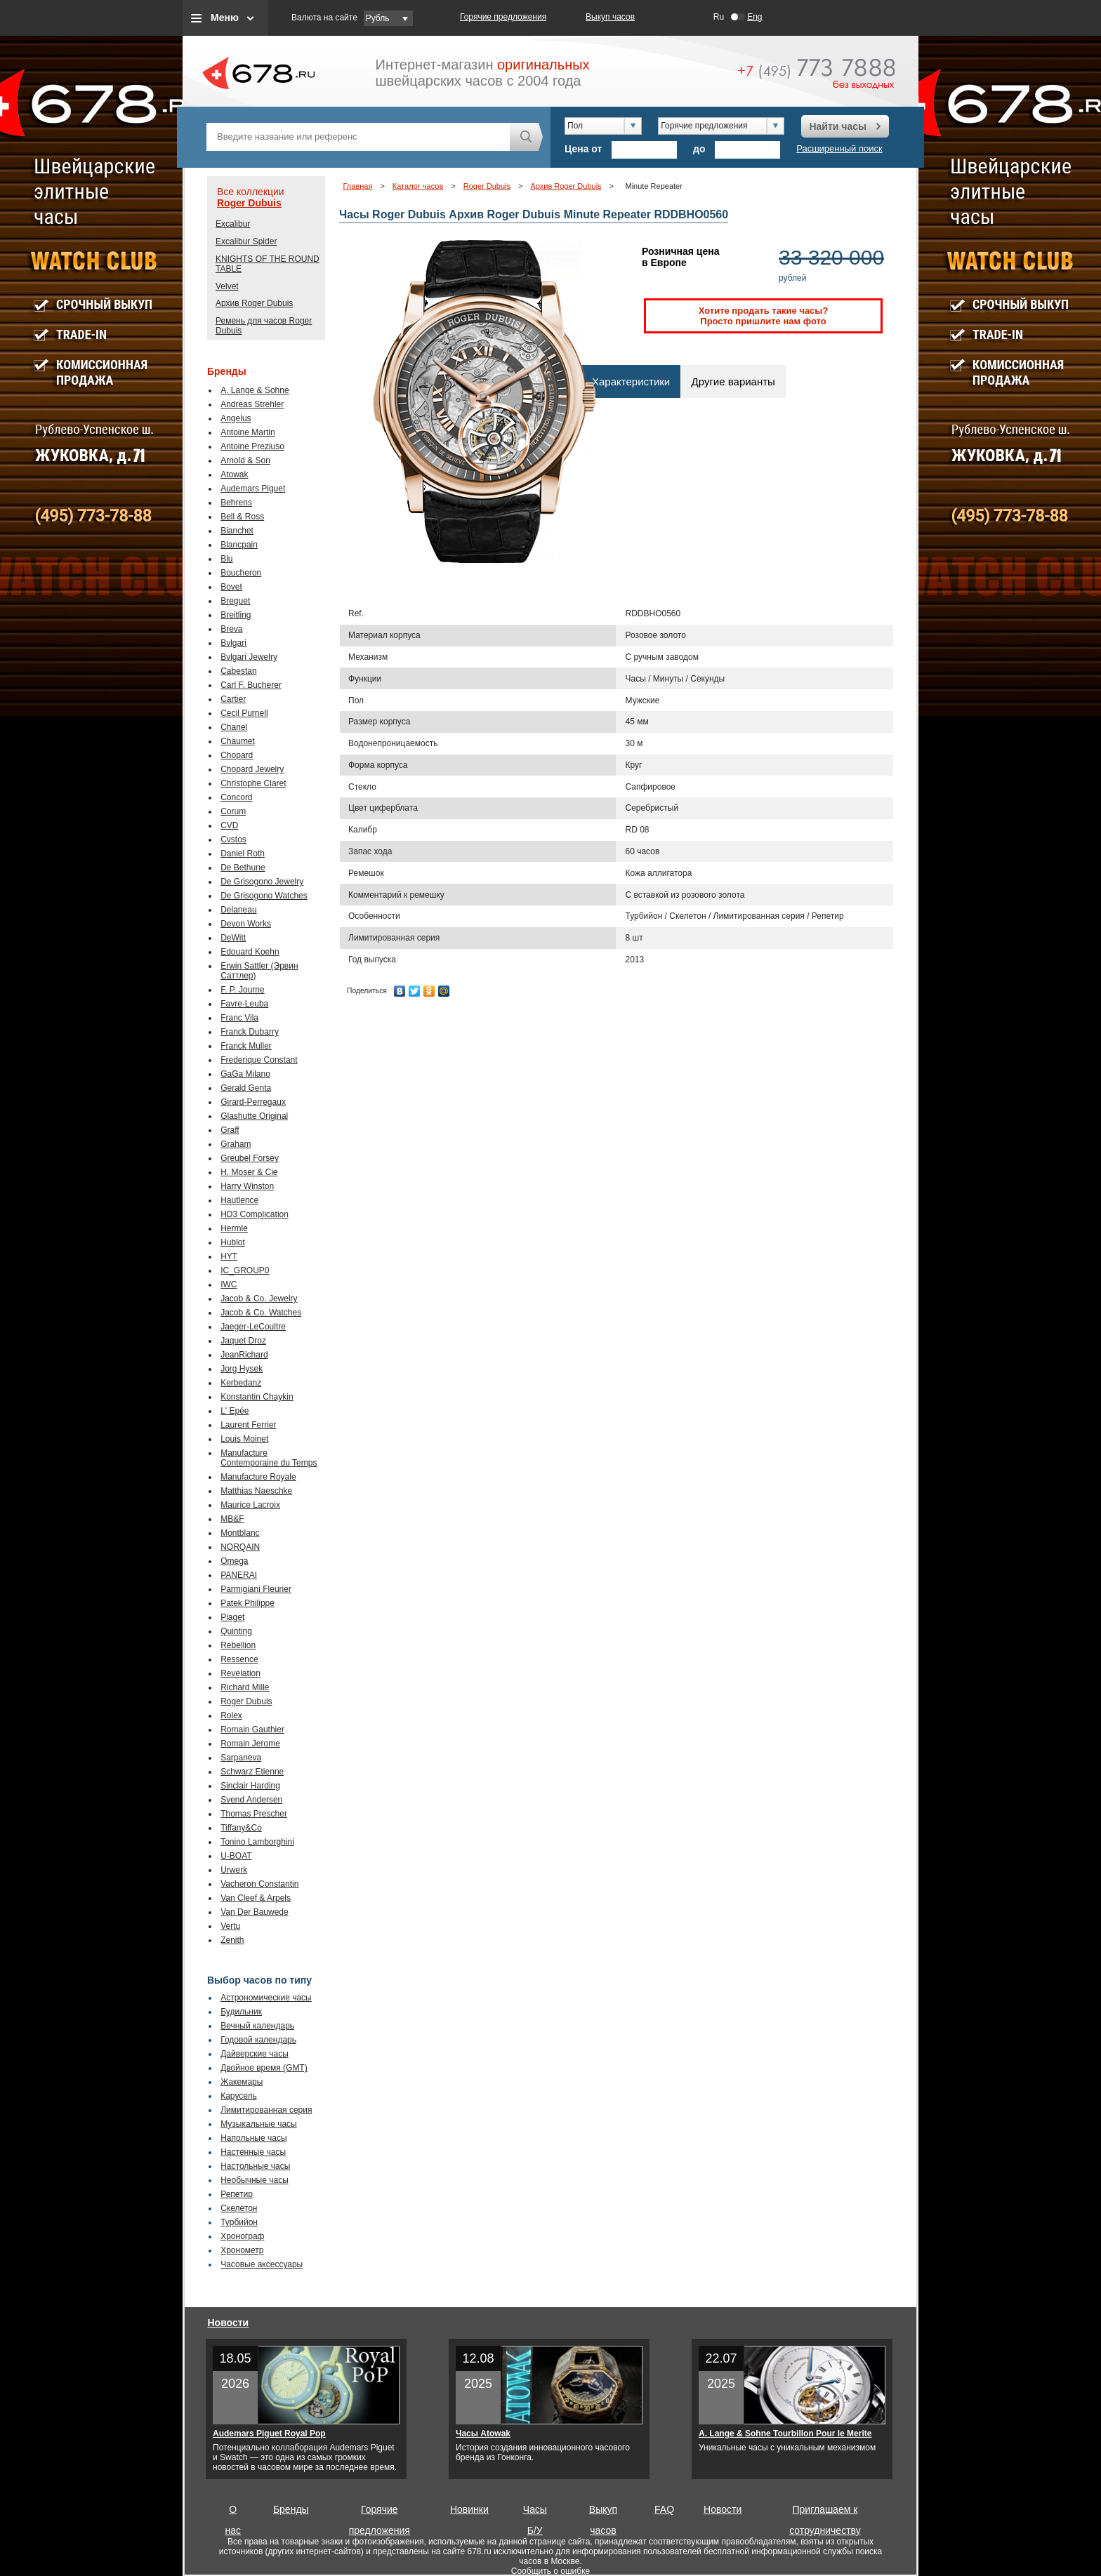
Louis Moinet (244, 1439)
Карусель (238, 2096)
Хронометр (241, 2250)
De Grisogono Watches (264, 896)
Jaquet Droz (243, 1341)
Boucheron (240, 573)
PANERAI (238, 1575)
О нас (233, 2512)
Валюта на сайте (324, 17)
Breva (231, 629)
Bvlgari (233, 643)
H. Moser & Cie (248, 1172)
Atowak (234, 474)
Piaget (232, 1617)
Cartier (233, 699)
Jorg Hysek (241, 1369)
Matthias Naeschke (256, 1491)
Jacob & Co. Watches (260, 1312)
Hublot (232, 1242)
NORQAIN (240, 1547)
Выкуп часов (610, 17)
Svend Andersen (251, 1800)
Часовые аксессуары (261, 2264)
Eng (754, 17)
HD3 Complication (254, 1214)
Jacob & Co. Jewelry (258, 1298)
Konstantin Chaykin (256, 1397)
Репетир (236, 2194)
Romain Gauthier (252, 1729)
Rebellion (238, 1645)
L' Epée (234, 1411)
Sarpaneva (240, 1757)
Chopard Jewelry (252, 769)
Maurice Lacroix (250, 1505)
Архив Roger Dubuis (254, 303)
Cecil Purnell (244, 713)
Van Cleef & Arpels (255, 1898)
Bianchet (236, 531)
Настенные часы (253, 2152)
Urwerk (233, 1870)
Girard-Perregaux (253, 1102)
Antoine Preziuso (252, 446)
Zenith (232, 1940)
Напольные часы (253, 2138)
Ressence (239, 1659)
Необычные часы (254, 2180)
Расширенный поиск (839, 148)
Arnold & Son (245, 460)
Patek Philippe (247, 1603)
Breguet (235, 601)
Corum (233, 811)
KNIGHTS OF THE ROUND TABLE (267, 264)
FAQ (664, 2509)
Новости (228, 2322)
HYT (228, 1256)
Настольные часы (255, 2166)
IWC (228, 1284)
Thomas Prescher (253, 1814)
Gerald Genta (245, 1088)
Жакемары (241, 2082)
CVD (229, 825)
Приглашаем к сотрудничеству (825, 2512)
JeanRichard (244, 1355)
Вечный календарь (257, 2026)
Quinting (236, 1631)
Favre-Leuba (244, 1004)
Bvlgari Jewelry (248, 657)
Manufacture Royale (258, 1477)
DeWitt (233, 938)
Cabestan (238, 671)
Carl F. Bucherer (251, 685)
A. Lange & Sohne (254, 390)
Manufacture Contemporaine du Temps (268, 1458)
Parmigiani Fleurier (255, 1589)
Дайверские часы (254, 2054)
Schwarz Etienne (252, 1772)
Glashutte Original (254, 1116)
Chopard (236, 755)
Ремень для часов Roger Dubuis (264, 326)
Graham (235, 1144)
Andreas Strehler (252, 404)
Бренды (291, 2509)
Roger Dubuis (249, 202)
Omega (234, 1561)
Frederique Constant (258, 1060)
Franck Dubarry (249, 1032)
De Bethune (242, 867)
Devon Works (245, 924)
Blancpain (239, 545)
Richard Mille (244, 1687)
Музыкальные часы (258, 2124)
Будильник (241, 2012)
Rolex (231, 1715)
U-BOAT (235, 1856)
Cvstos (233, 839)
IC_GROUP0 (244, 1270)
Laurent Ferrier (248, 1425)
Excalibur (233, 224)
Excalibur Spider (246, 241)
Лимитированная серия (266, 2110)
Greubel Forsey (249, 1158)
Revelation (240, 1673)
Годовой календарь (258, 2040)
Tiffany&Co (241, 1828)
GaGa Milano (245, 1074)
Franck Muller (246, 1046)
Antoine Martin (247, 432)
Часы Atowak (483, 2433)
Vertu (230, 1926)
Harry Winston (247, 1186)
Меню (225, 17)
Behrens (236, 502)
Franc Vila (239, 1018)
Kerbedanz (240, 1383)
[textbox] (358, 137)
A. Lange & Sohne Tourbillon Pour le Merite (785, 2433)
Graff (229, 1130)
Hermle (234, 1228)
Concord (236, 797)
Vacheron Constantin (259, 1884)
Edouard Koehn (249, 952)
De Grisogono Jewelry (261, 882)
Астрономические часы (266, 1998)
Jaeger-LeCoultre (253, 1327)
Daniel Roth (242, 853)
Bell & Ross (242, 517)
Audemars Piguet (252, 488)
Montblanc (239, 1533)
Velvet (227, 286)
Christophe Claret (253, 783)
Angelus (235, 418)
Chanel (233, 727)
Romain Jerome (250, 1743)
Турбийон (239, 2222)
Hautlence (239, 1200)
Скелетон (238, 2208)
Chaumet (237, 741)
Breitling (235, 615)
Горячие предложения (503, 17)
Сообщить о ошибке (551, 2571)
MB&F (232, 1519)
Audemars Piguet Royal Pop (269, 2433)
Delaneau (238, 910)
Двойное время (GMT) (264, 2068)
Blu (226, 559)
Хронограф (242, 2236)
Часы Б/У (535, 2512)
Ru (718, 17)
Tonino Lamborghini (257, 1842)
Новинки (469, 2509)
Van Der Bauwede (254, 1912)
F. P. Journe (242, 990)
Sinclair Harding (250, 1786)
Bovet (231, 587)
